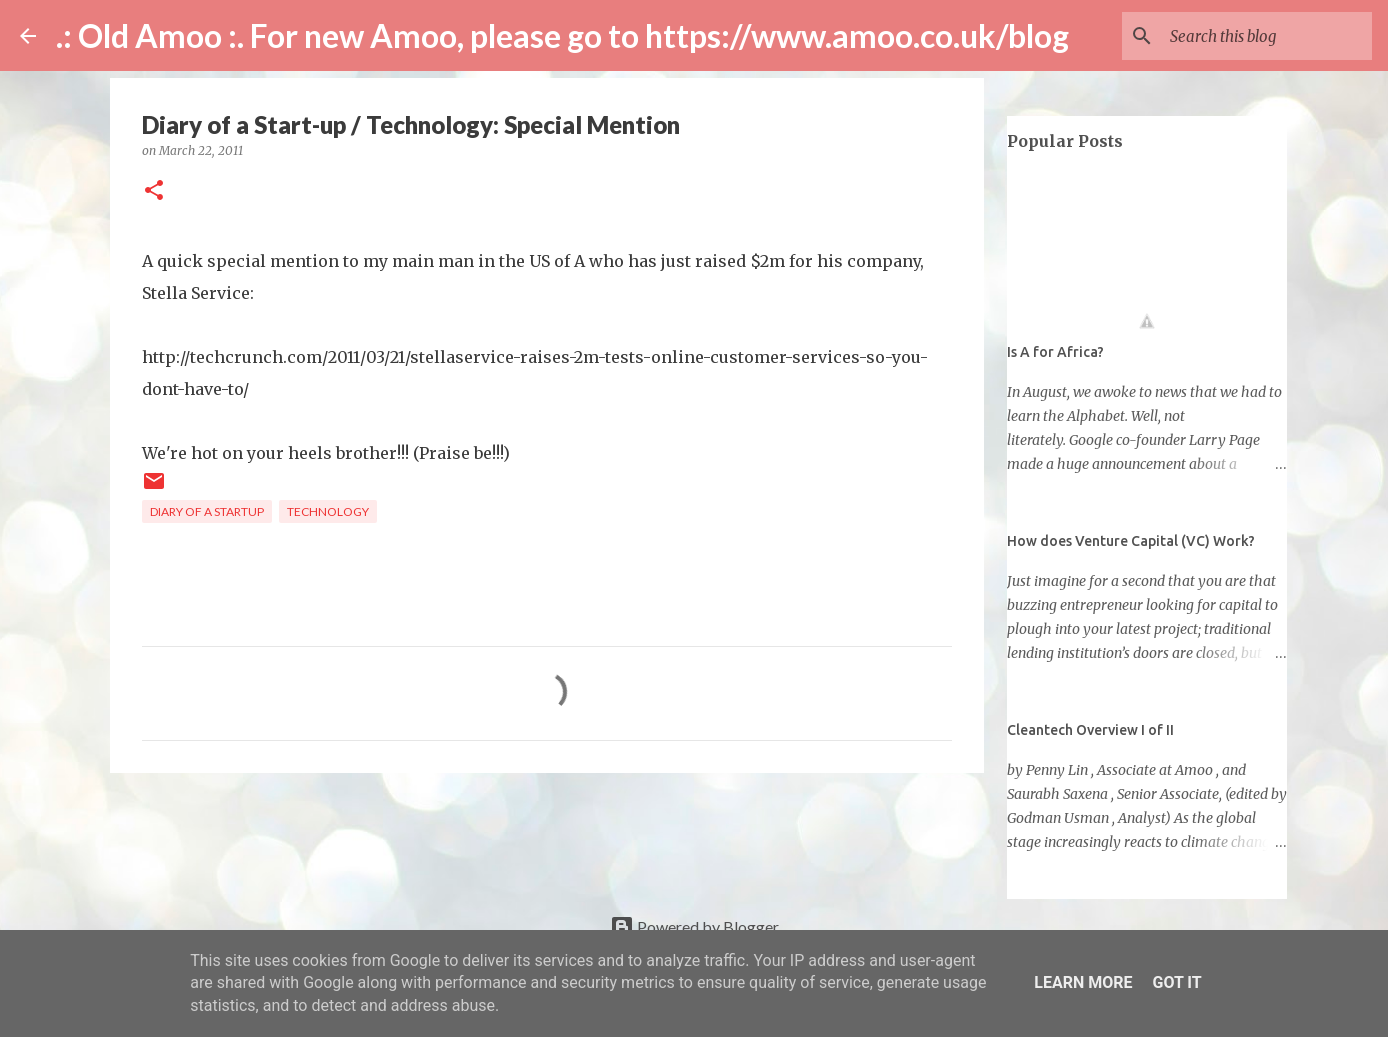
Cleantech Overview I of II (1090, 730)
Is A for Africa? (1055, 352)
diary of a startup (207, 511)
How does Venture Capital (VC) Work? (1131, 541)
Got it (1176, 982)
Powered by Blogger (694, 926)
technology (328, 511)
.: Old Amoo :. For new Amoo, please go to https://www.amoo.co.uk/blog (562, 35)
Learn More (1083, 982)
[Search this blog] (1267, 36)
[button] (154, 191)
